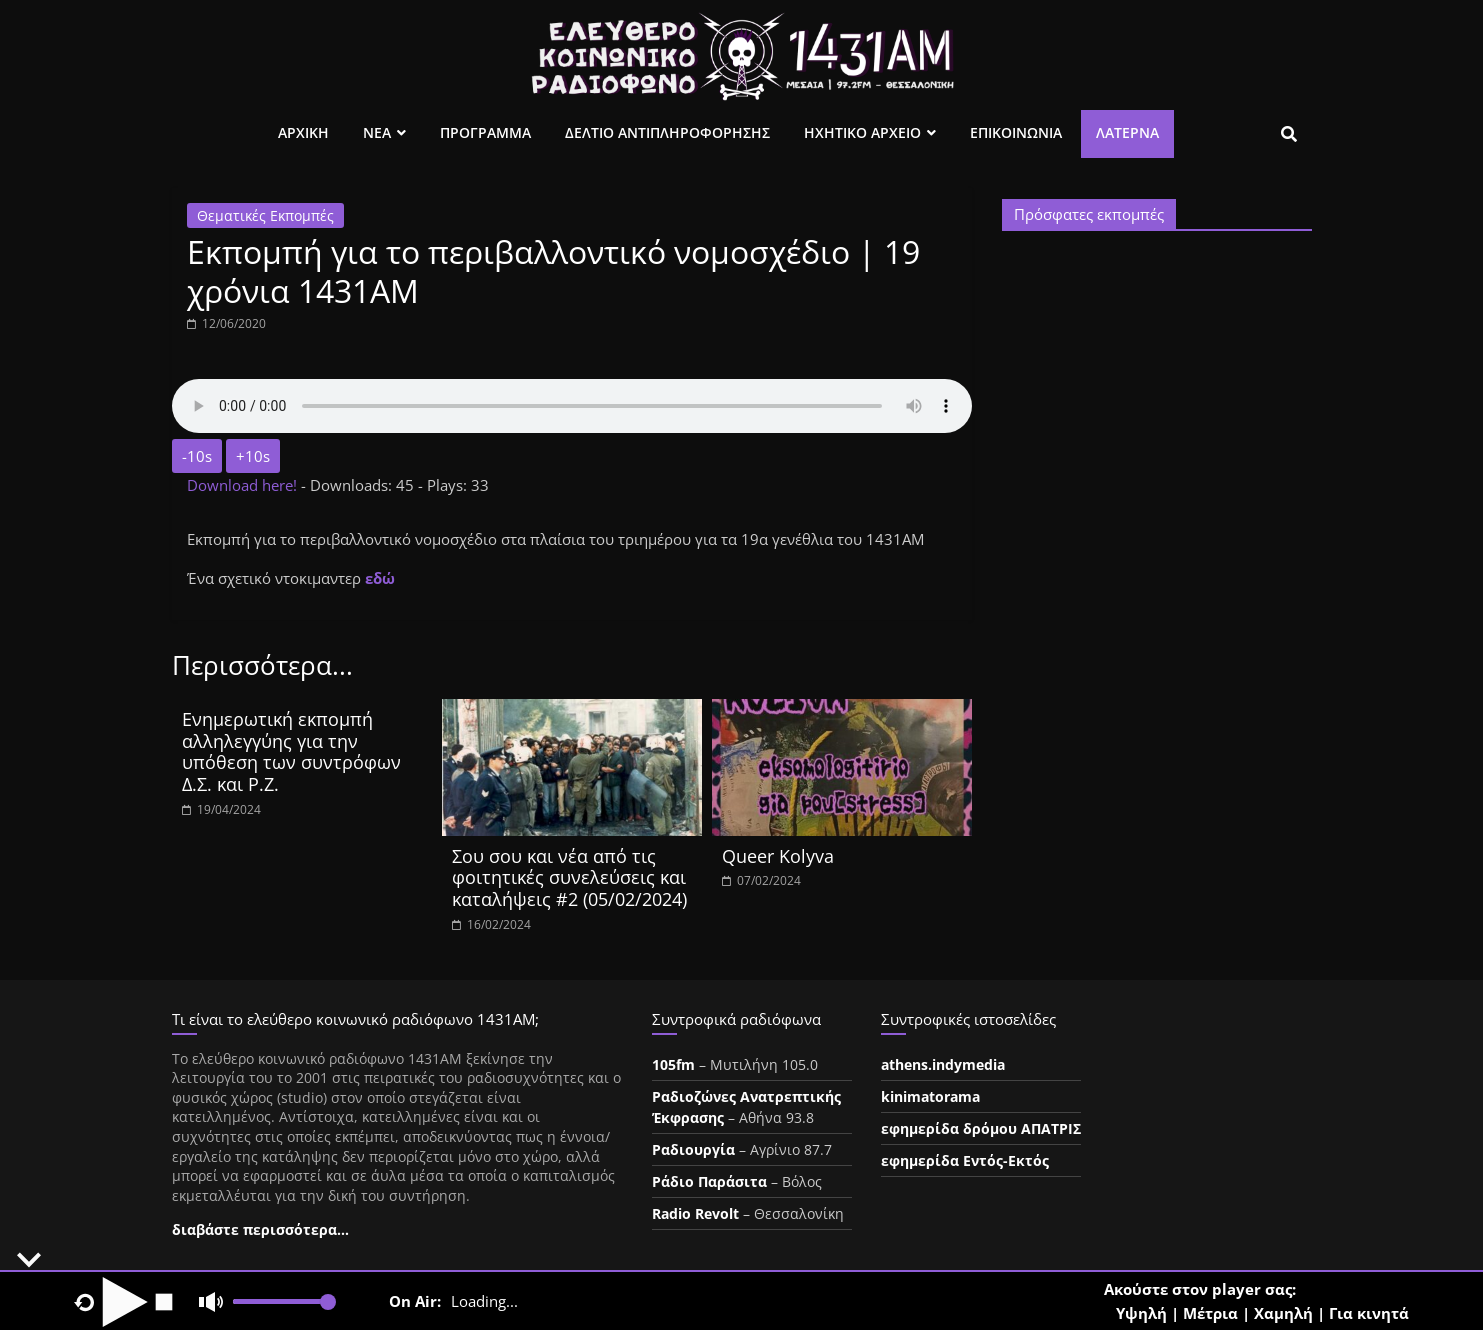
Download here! (244, 485)
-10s (197, 456)
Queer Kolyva (778, 856)
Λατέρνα (1127, 132)
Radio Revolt (695, 1213)
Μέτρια (1210, 1313)
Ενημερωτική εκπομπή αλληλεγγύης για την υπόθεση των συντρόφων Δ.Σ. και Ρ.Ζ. (291, 751)
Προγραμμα (485, 132)
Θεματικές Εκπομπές (265, 215)
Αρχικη (303, 132)
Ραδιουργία (693, 1149)
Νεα (377, 132)
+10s (253, 456)
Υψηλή (1141, 1313)
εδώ (380, 578)
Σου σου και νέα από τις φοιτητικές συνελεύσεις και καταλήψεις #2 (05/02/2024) (569, 877)
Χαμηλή (1283, 1313)
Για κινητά (1369, 1313)
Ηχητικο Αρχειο (862, 132)
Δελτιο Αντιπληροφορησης (667, 132)
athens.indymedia (943, 1064)
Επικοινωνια (1016, 132)
